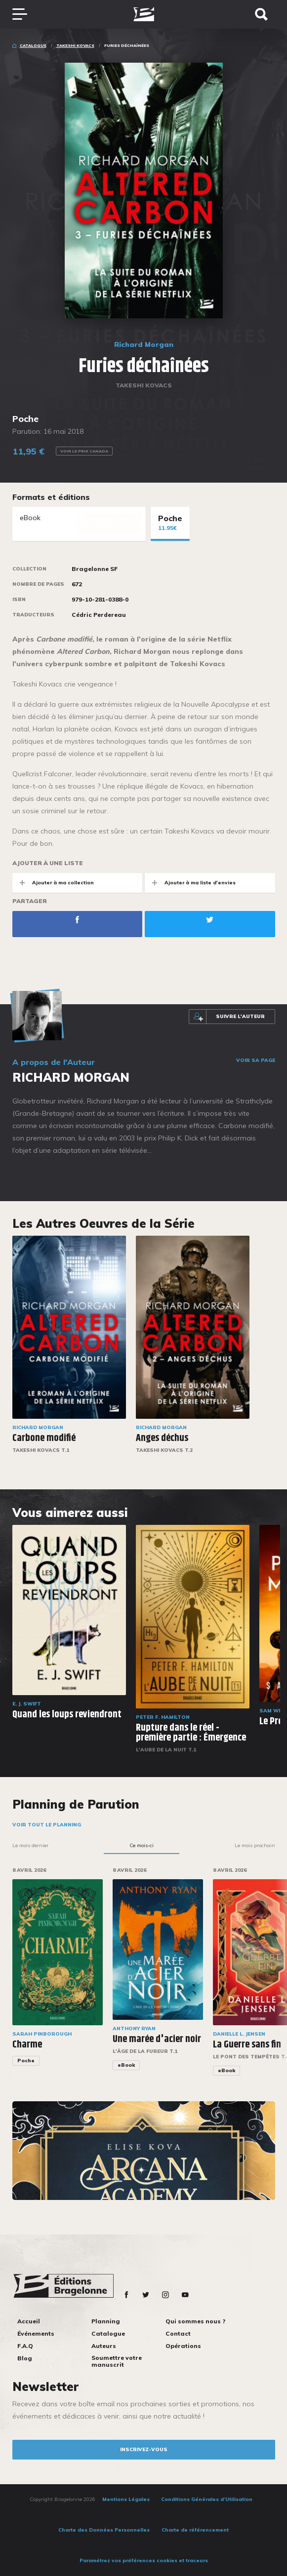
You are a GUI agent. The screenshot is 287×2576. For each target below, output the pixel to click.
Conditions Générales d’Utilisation (206, 2499)
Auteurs (103, 2345)
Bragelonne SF (95, 569)
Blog (24, 2358)
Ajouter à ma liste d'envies (190, 882)
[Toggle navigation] (24, 14)
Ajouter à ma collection (53, 882)
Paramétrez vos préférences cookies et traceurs (144, 2560)
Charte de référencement (195, 2530)
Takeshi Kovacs (75, 45)
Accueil (28, 2321)
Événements (35, 2333)
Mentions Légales (126, 2499)
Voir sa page (255, 1060)
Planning (105, 2321)
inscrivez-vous (143, 2449)
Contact (178, 2333)
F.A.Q (25, 2345)
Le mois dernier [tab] (30, 1845)
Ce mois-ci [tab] (141, 1845)
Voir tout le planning (46, 1824)
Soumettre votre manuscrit (116, 2361)
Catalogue (33, 45)
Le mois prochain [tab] (255, 1845)
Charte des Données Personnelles (104, 2530)
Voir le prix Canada (84, 451)
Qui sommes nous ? (195, 2321)
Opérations (183, 2345)
